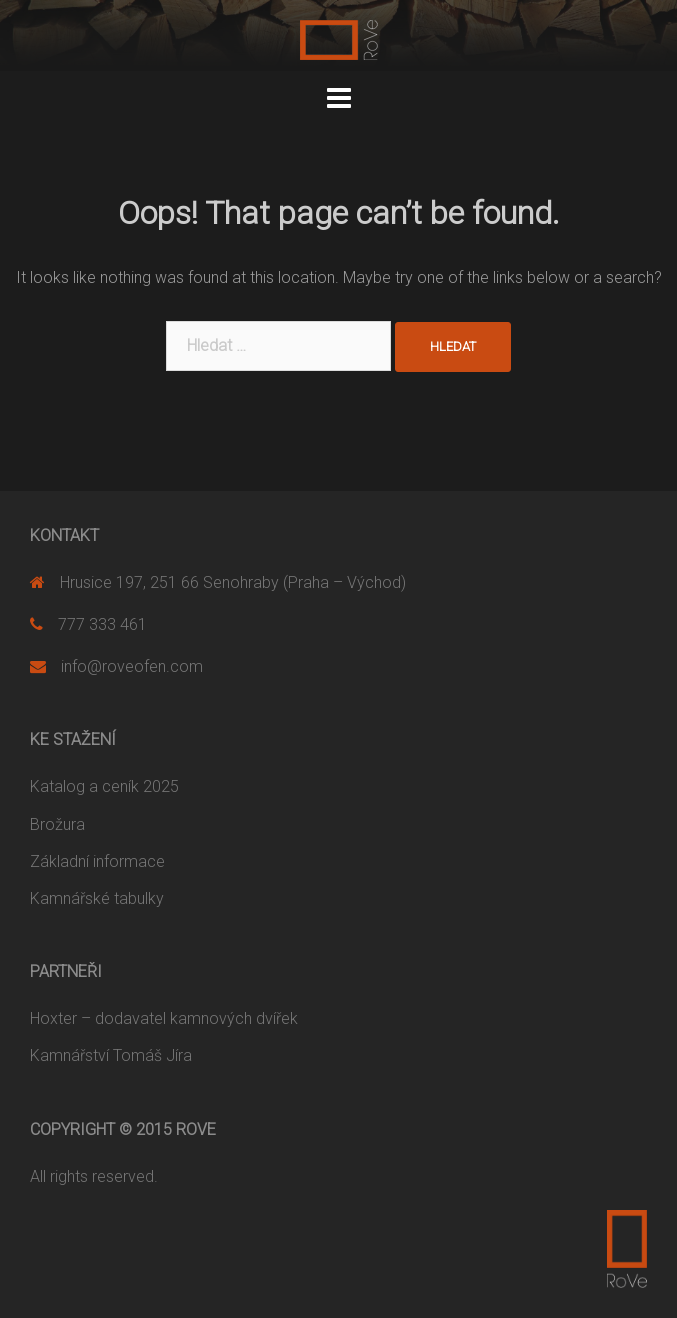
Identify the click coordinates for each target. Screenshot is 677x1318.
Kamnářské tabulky (97, 898)
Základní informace (97, 861)
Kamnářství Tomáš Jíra (111, 1055)
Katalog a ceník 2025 (104, 786)
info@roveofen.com (132, 666)
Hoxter (53, 1018)
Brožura (57, 824)
